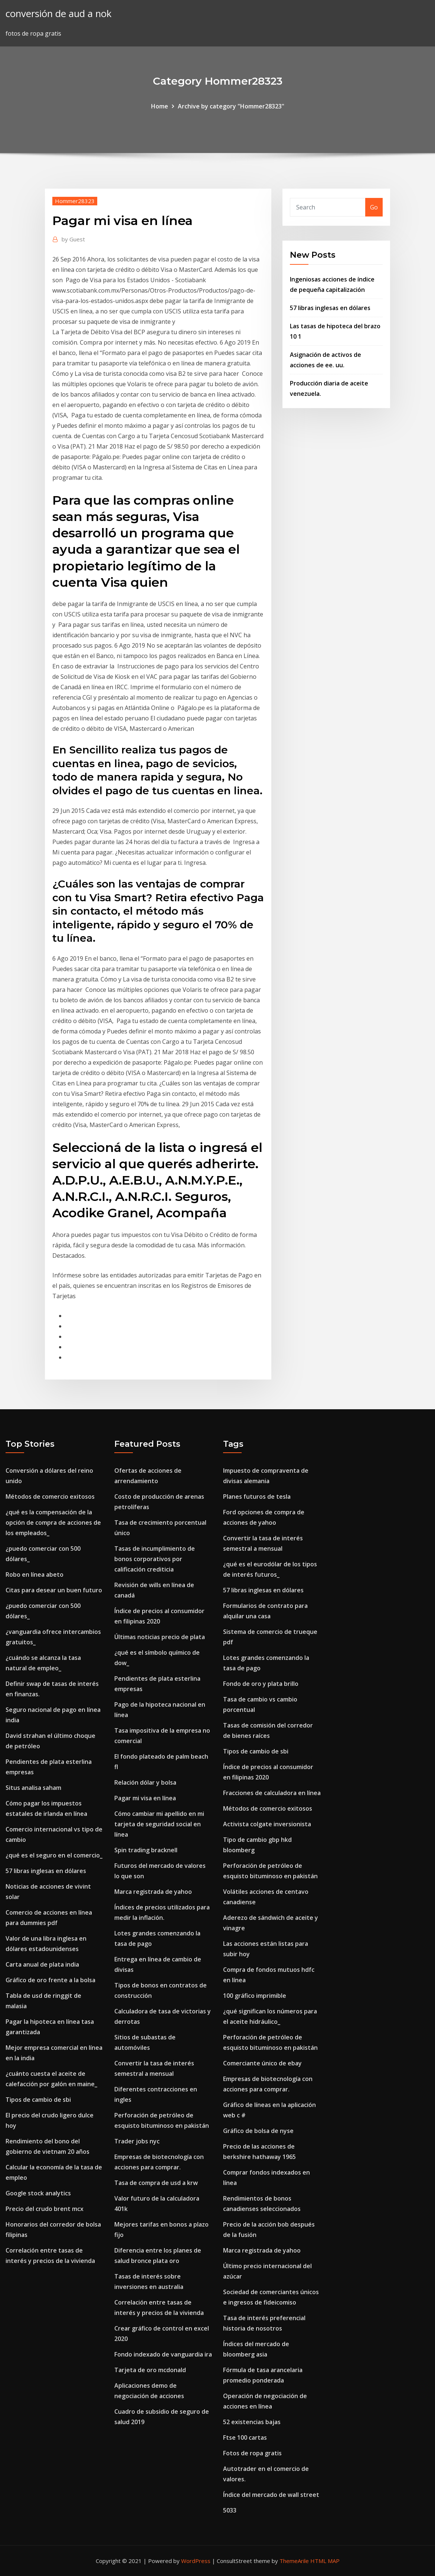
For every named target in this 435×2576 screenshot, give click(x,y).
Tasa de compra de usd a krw (156, 2183)
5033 (229, 2510)
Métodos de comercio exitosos (50, 1496)
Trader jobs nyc (137, 2141)
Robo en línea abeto (34, 1574)
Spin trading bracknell (145, 1850)
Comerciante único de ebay (262, 2063)
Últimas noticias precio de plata (159, 1637)
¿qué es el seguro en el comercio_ (54, 1855)
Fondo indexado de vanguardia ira (163, 2354)
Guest (73, 239)
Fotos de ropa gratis (252, 2453)
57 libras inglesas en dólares (330, 308)
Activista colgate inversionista (267, 1824)
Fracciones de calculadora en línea (272, 1793)
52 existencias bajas (252, 2422)
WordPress (195, 2560)
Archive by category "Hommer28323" (231, 106)
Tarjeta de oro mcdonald (150, 2370)
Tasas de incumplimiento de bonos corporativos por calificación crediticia (154, 1558)
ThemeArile (294, 2560)
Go (374, 207)
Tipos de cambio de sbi (38, 2099)
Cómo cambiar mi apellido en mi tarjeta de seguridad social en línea (159, 1824)
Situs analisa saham (33, 1788)
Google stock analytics (38, 2193)
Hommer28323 (75, 201)
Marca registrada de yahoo (153, 1892)
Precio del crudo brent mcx (45, 2209)
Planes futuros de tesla (257, 1496)
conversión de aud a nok (58, 13)
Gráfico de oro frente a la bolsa (50, 1980)
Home (159, 106)
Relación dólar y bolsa (145, 1782)
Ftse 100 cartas (245, 2437)
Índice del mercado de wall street (271, 2495)
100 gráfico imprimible (254, 1996)
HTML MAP (325, 2560)
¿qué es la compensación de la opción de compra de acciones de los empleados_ (53, 1522)
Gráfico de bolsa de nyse (258, 2131)
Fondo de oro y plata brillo (260, 1684)
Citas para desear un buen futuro (54, 1590)
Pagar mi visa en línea (145, 1798)
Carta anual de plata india (42, 1964)
